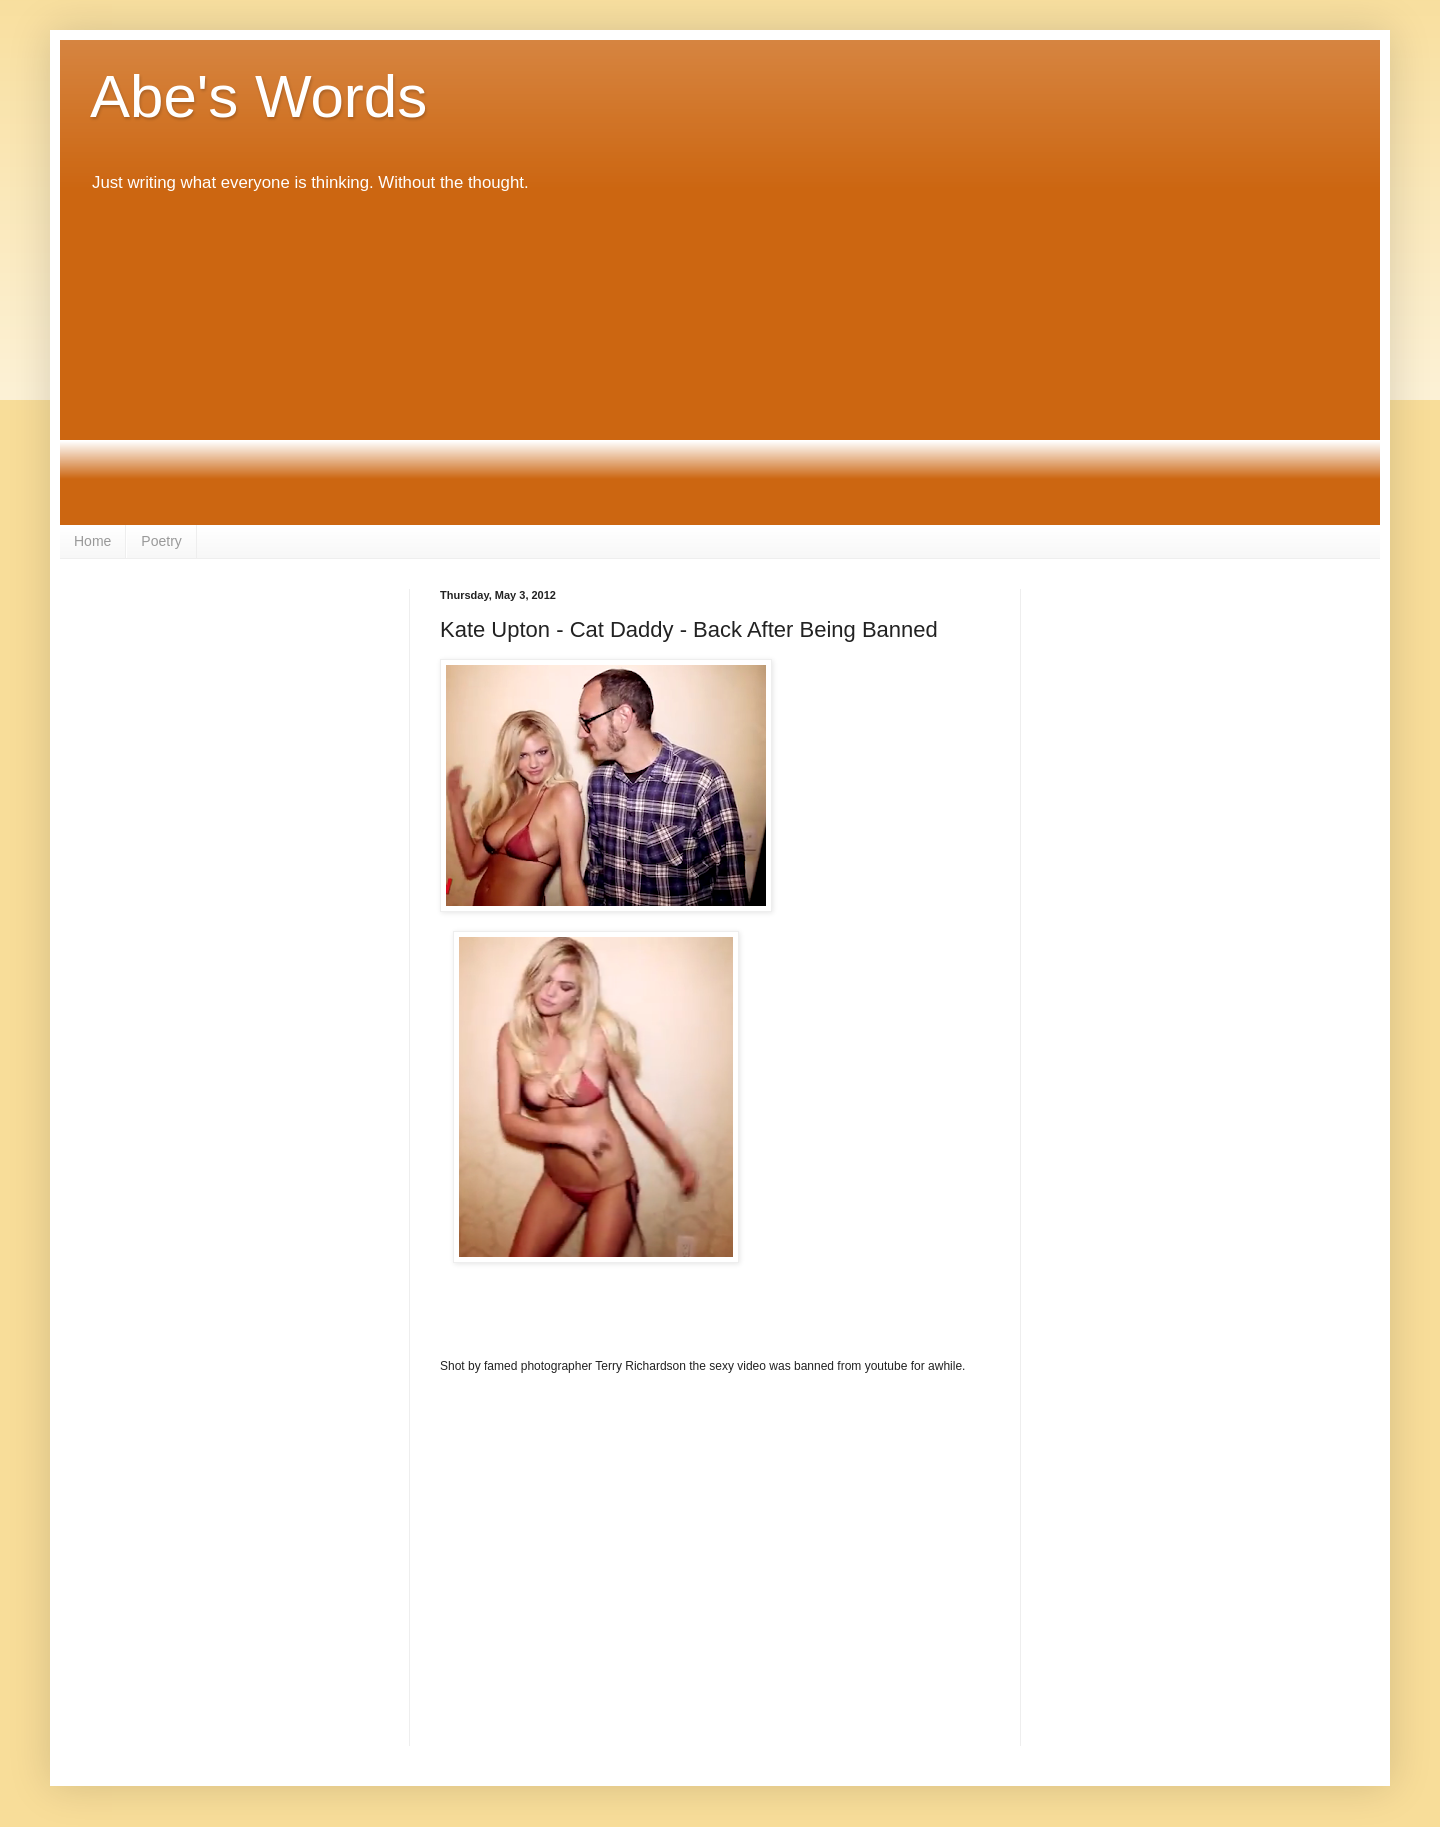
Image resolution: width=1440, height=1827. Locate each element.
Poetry (161, 541)
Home (92, 541)
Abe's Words (258, 96)
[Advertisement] (720, 360)
